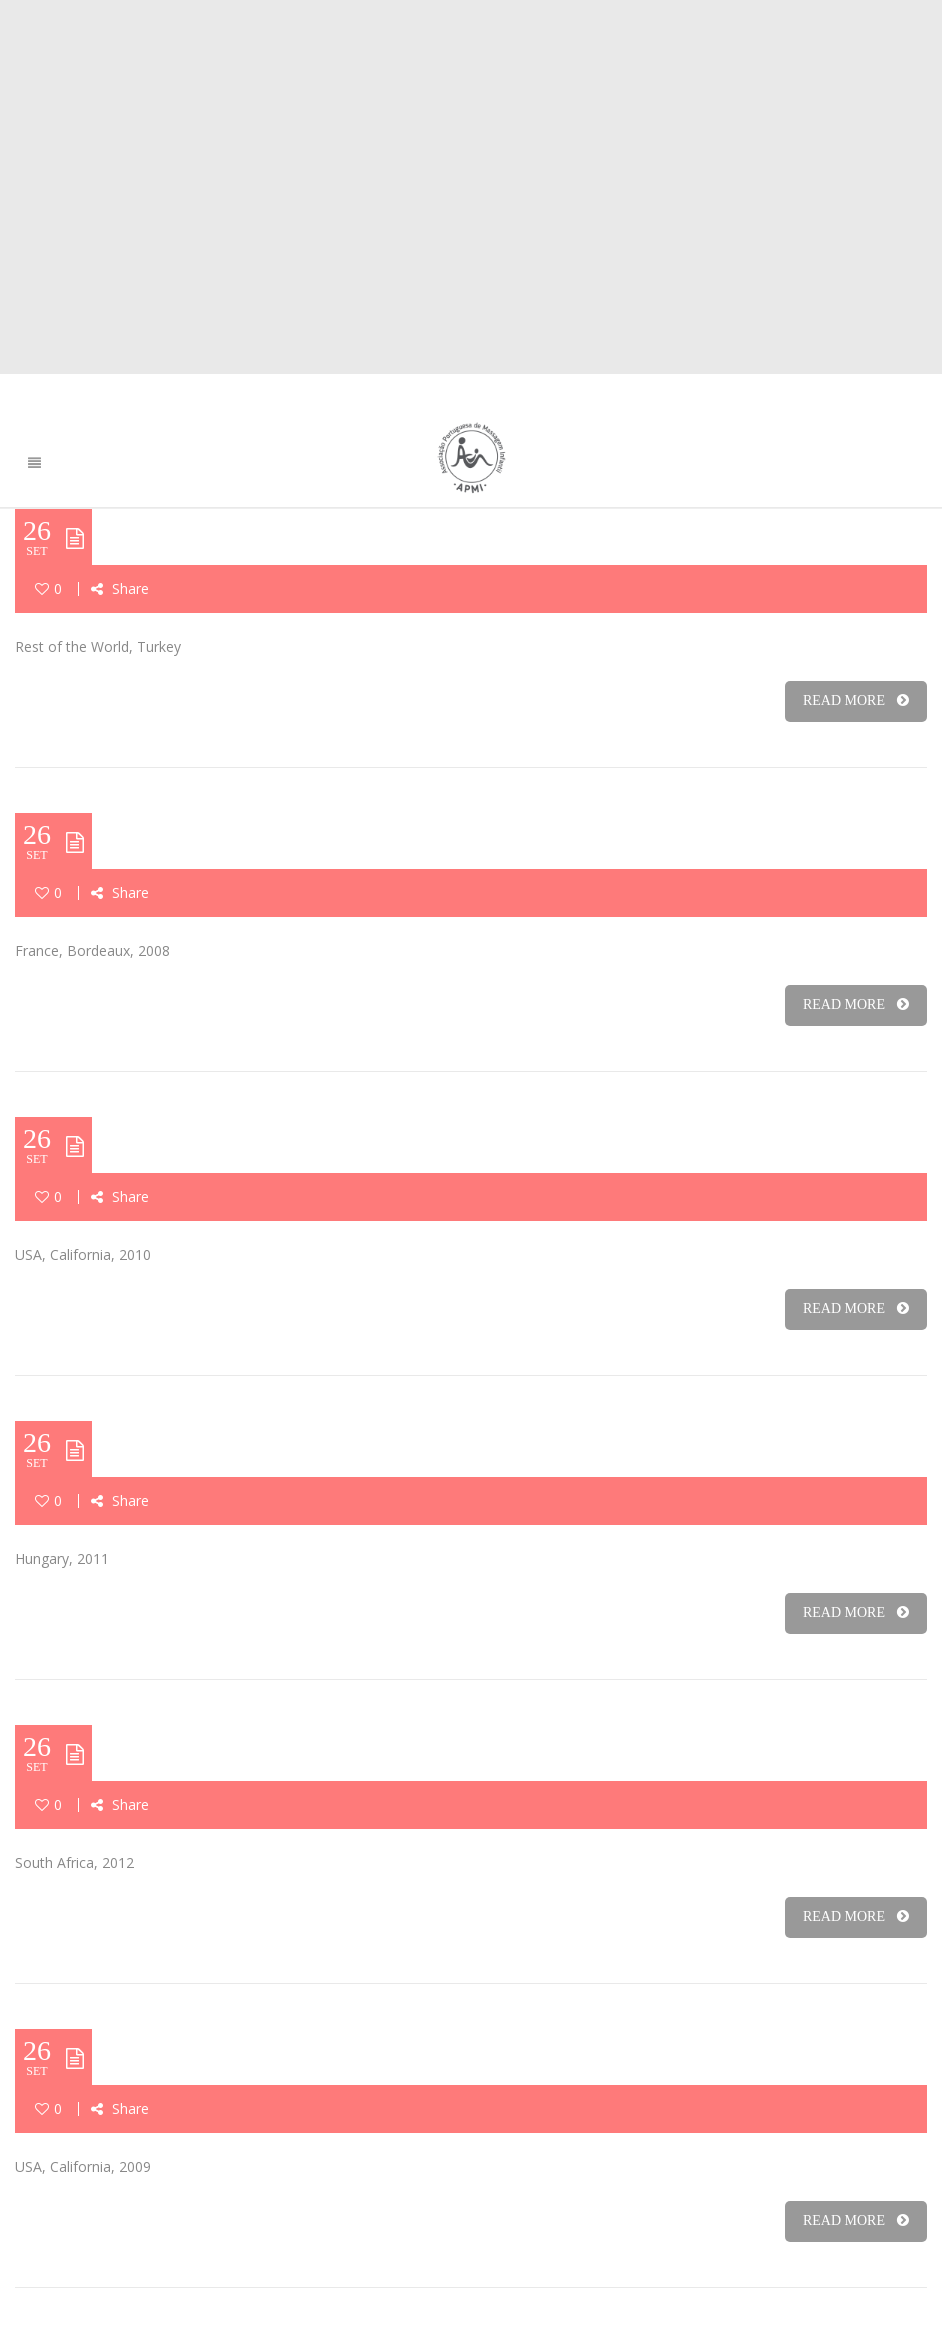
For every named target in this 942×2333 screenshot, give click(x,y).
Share (120, 588)
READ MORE (856, 700)
